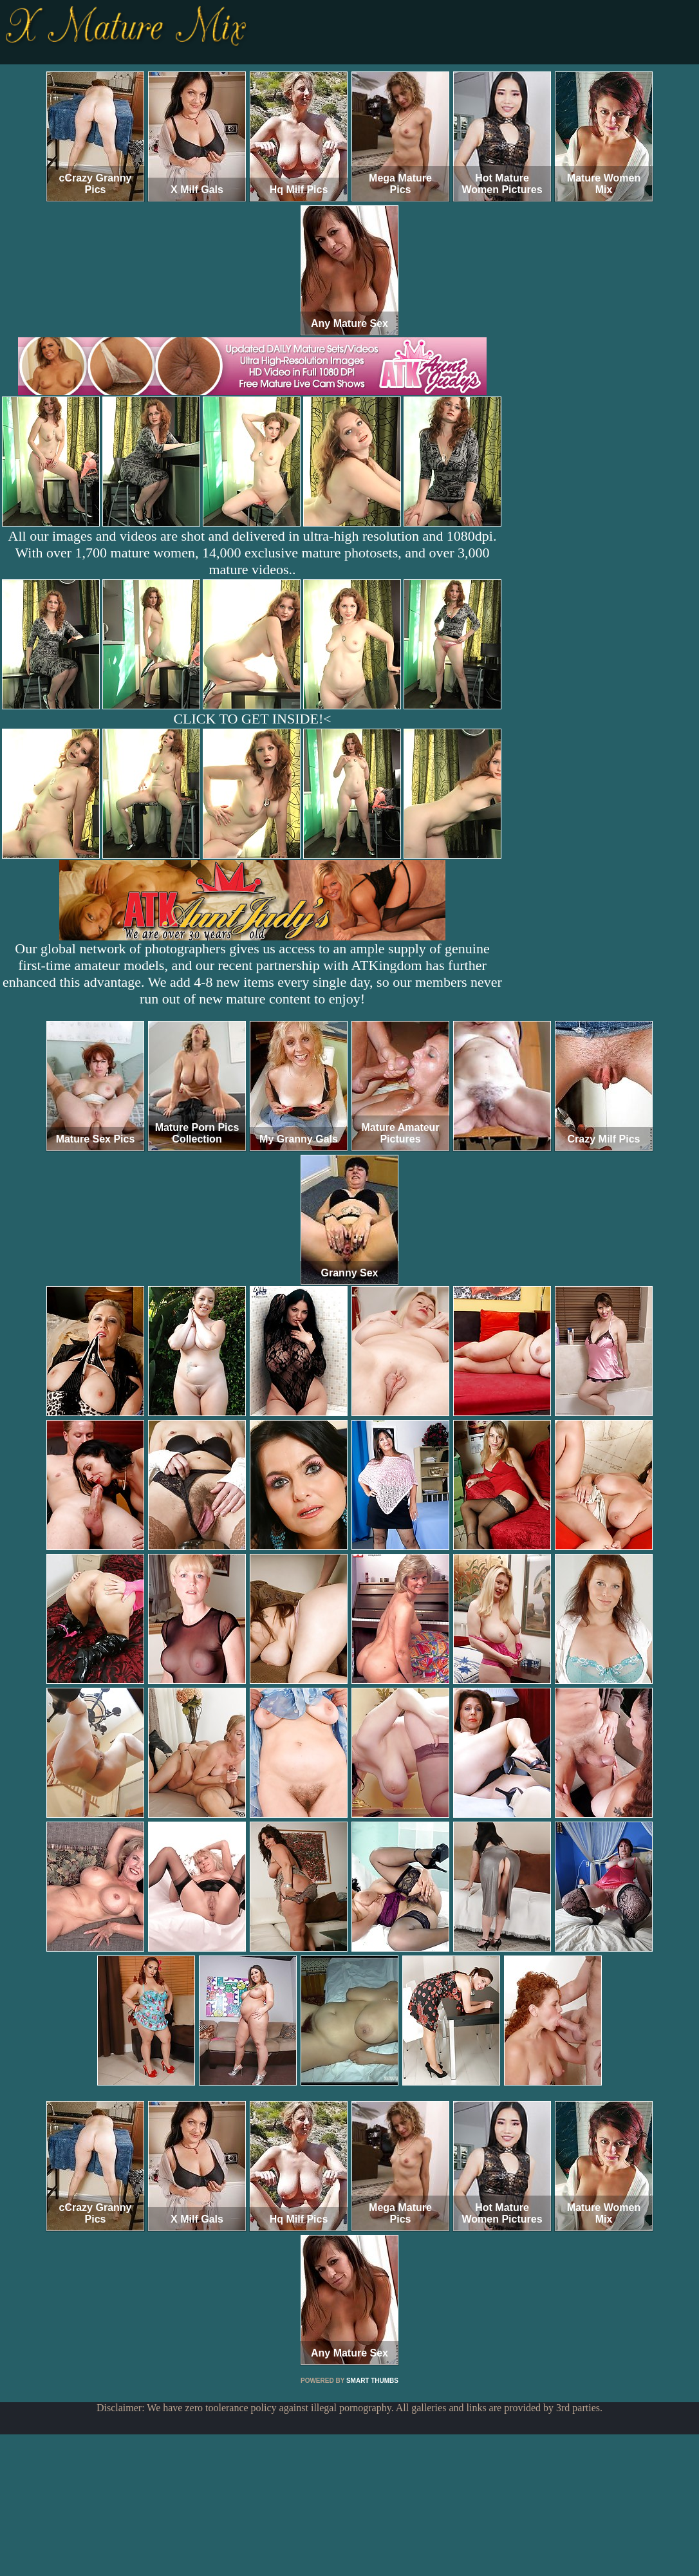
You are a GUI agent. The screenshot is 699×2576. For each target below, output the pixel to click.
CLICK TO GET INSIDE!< (252, 719)
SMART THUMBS (372, 2380)
